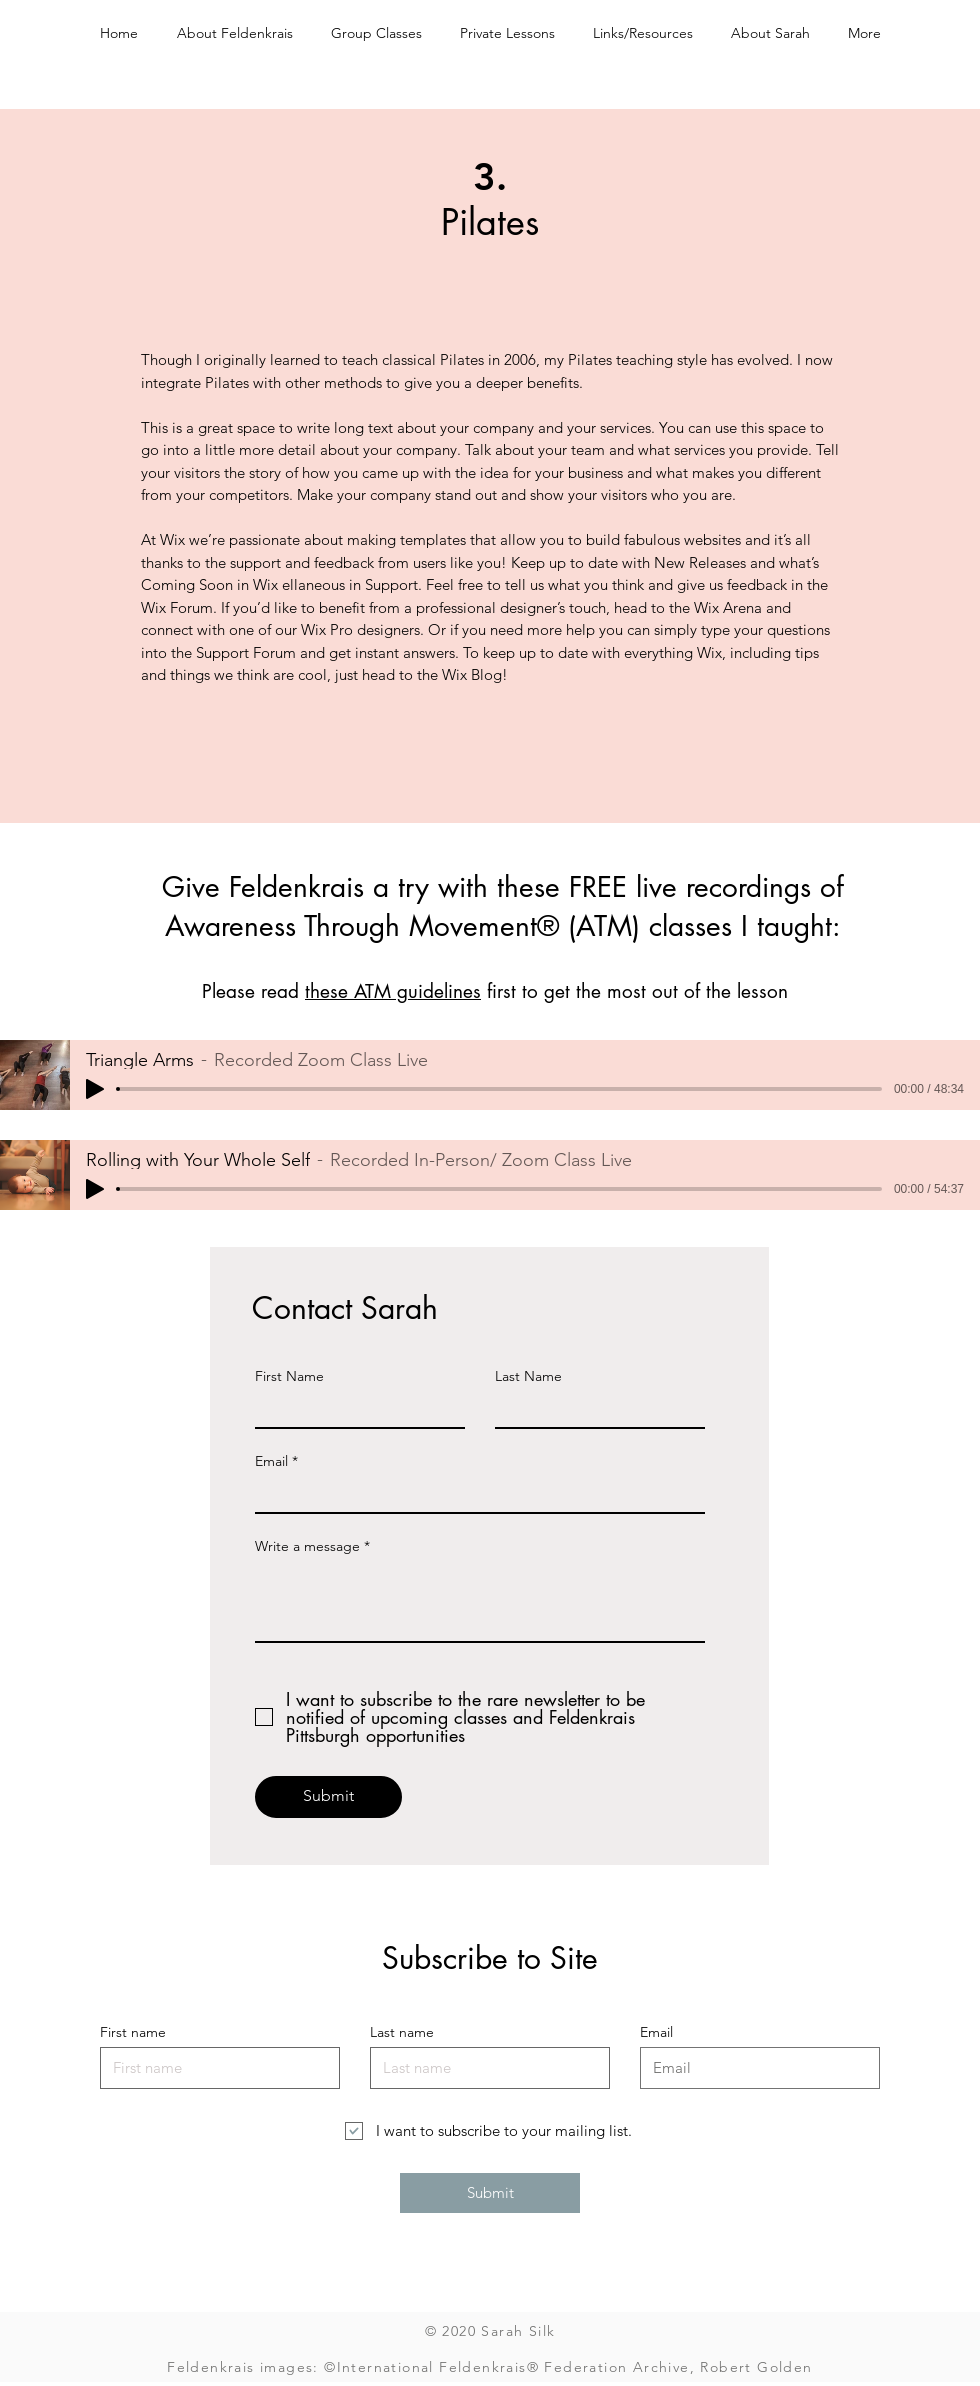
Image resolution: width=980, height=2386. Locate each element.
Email (271, 1461)
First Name (289, 1376)
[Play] (95, 1089)
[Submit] (328, 1797)
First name (133, 2032)
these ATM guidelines (393, 991)
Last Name (528, 1376)
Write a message (307, 1546)
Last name (402, 2032)
